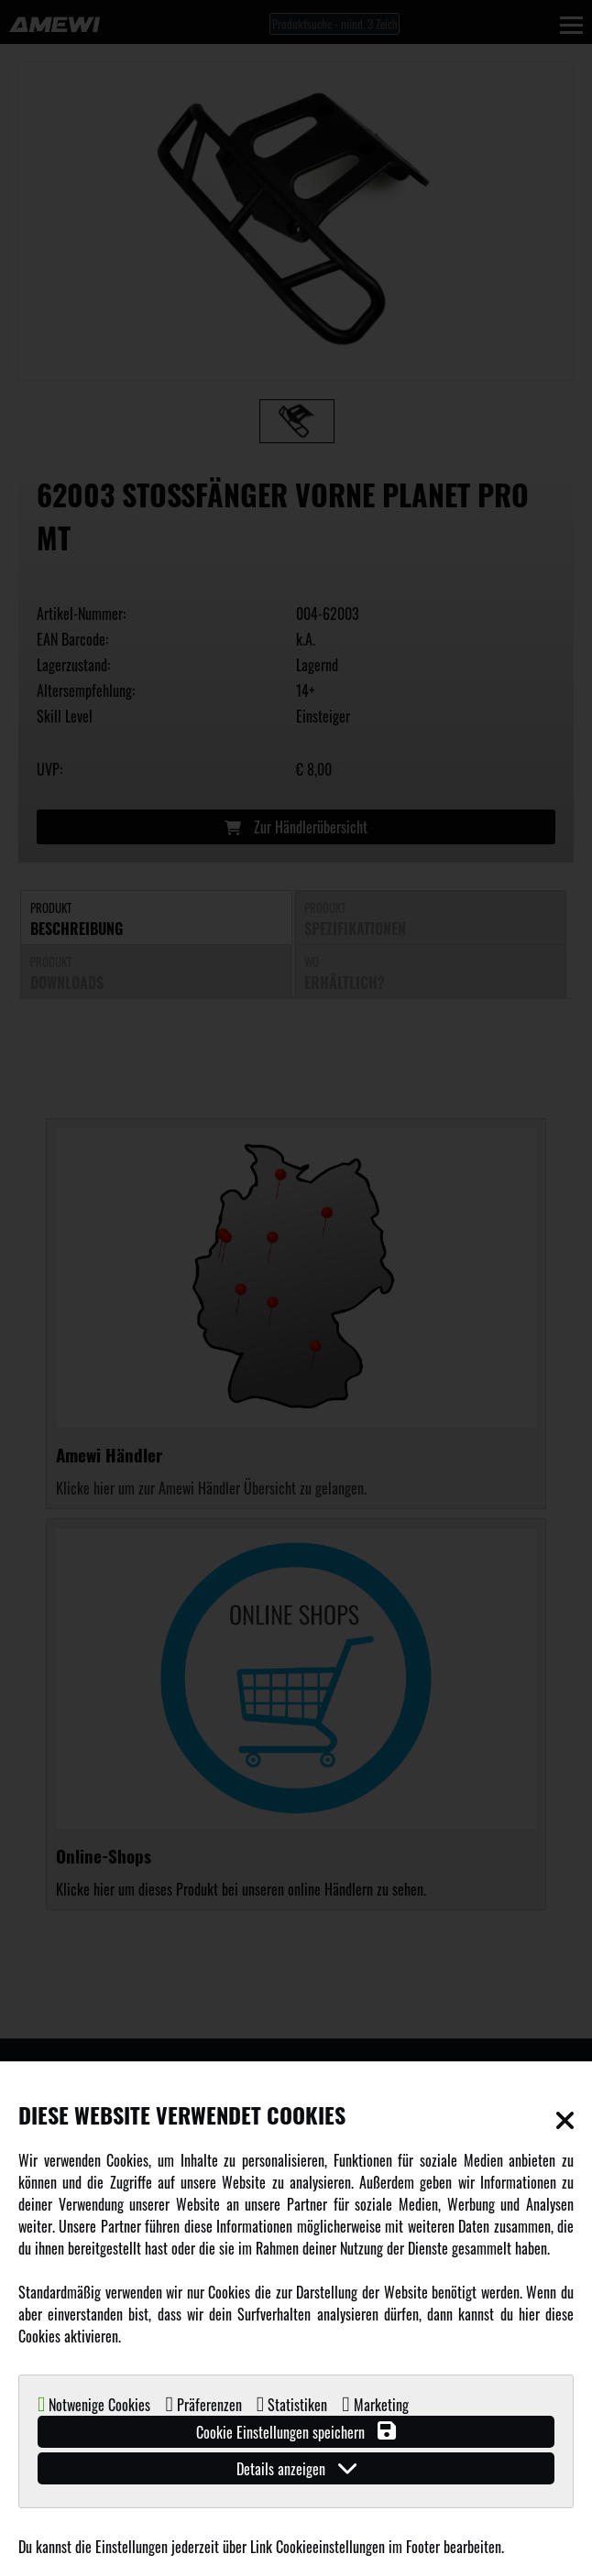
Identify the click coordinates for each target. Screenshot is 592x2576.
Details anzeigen (296, 2468)
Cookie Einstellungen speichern (296, 2431)
